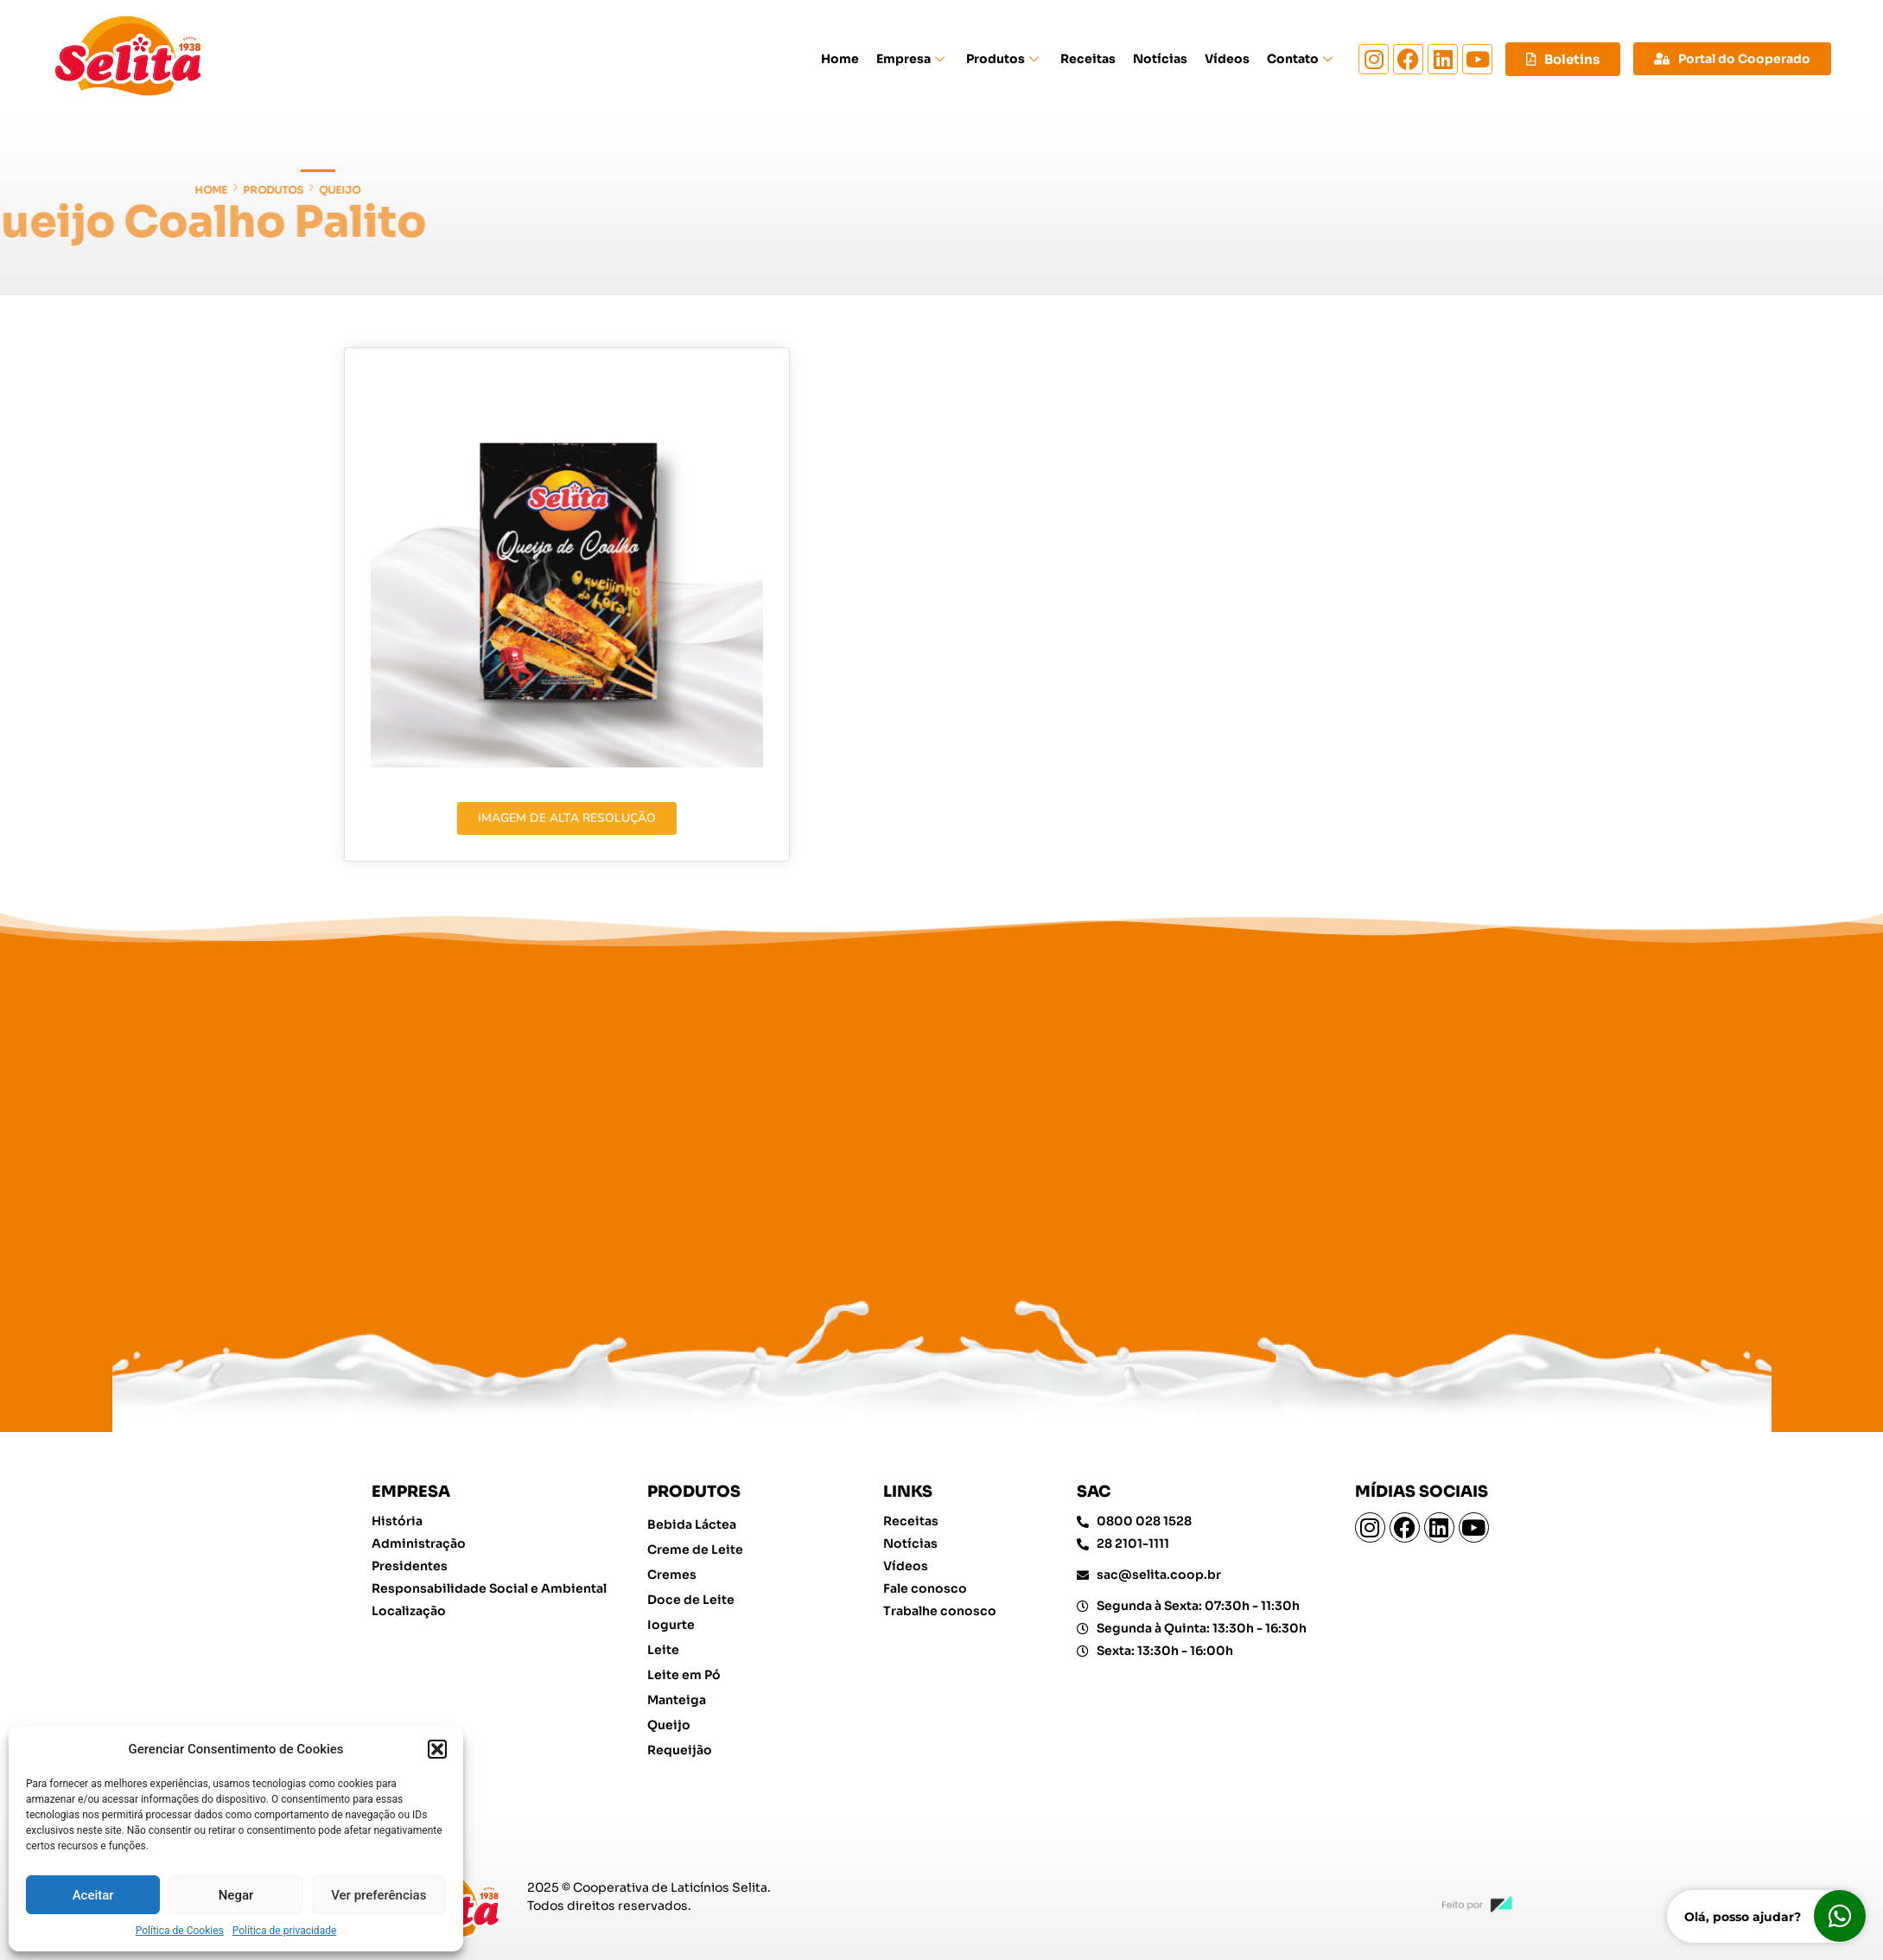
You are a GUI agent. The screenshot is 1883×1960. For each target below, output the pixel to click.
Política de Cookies (180, 1931)
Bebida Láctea (691, 1524)
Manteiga (676, 1700)
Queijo (33, 189)
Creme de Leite (695, 1549)
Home (840, 59)
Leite (663, 1650)
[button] (437, 1749)
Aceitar (93, 1895)
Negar (236, 1895)
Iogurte (671, 1624)
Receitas (1088, 59)
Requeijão (679, 1750)
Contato (1302, 59)
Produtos (1004, 59)
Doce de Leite (691, 1599)
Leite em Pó (684, 1675)
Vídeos (1227, 59)
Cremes (672, 1574)
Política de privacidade (284, 1931)
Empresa (912, 59)
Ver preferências (378, 1895)
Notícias (1160, 59)
